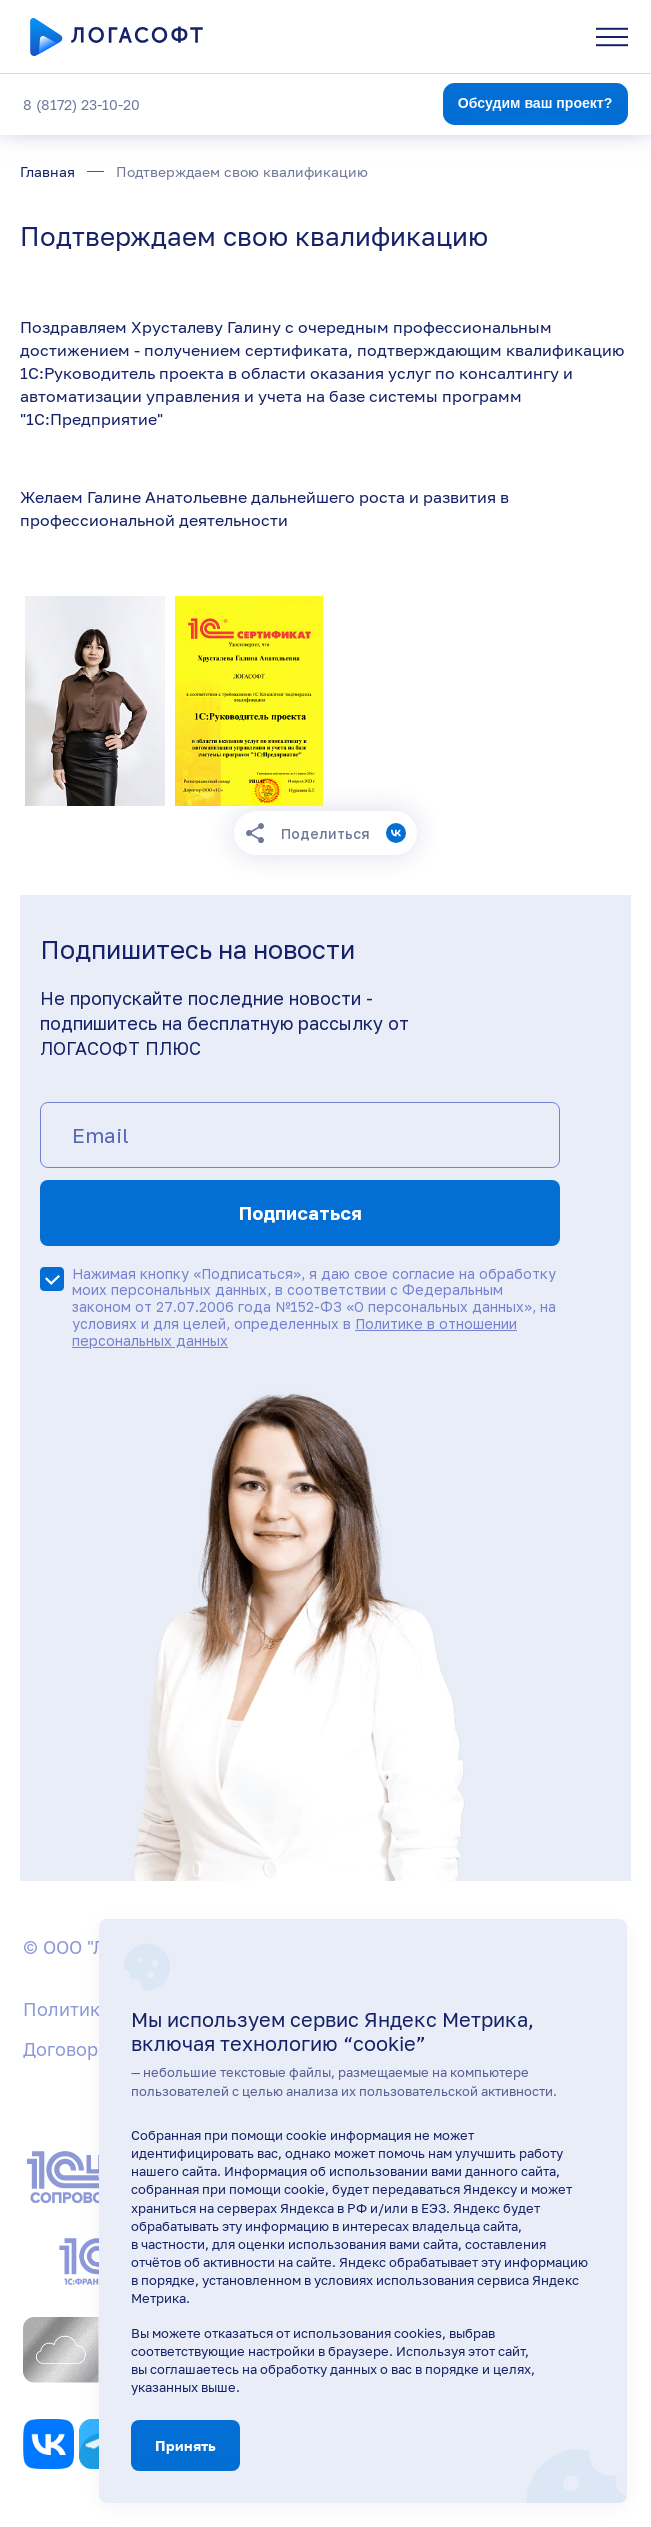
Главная (47, 171)
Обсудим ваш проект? (535, 103)
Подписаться (300, 1213)
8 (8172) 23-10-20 (81, 104)
